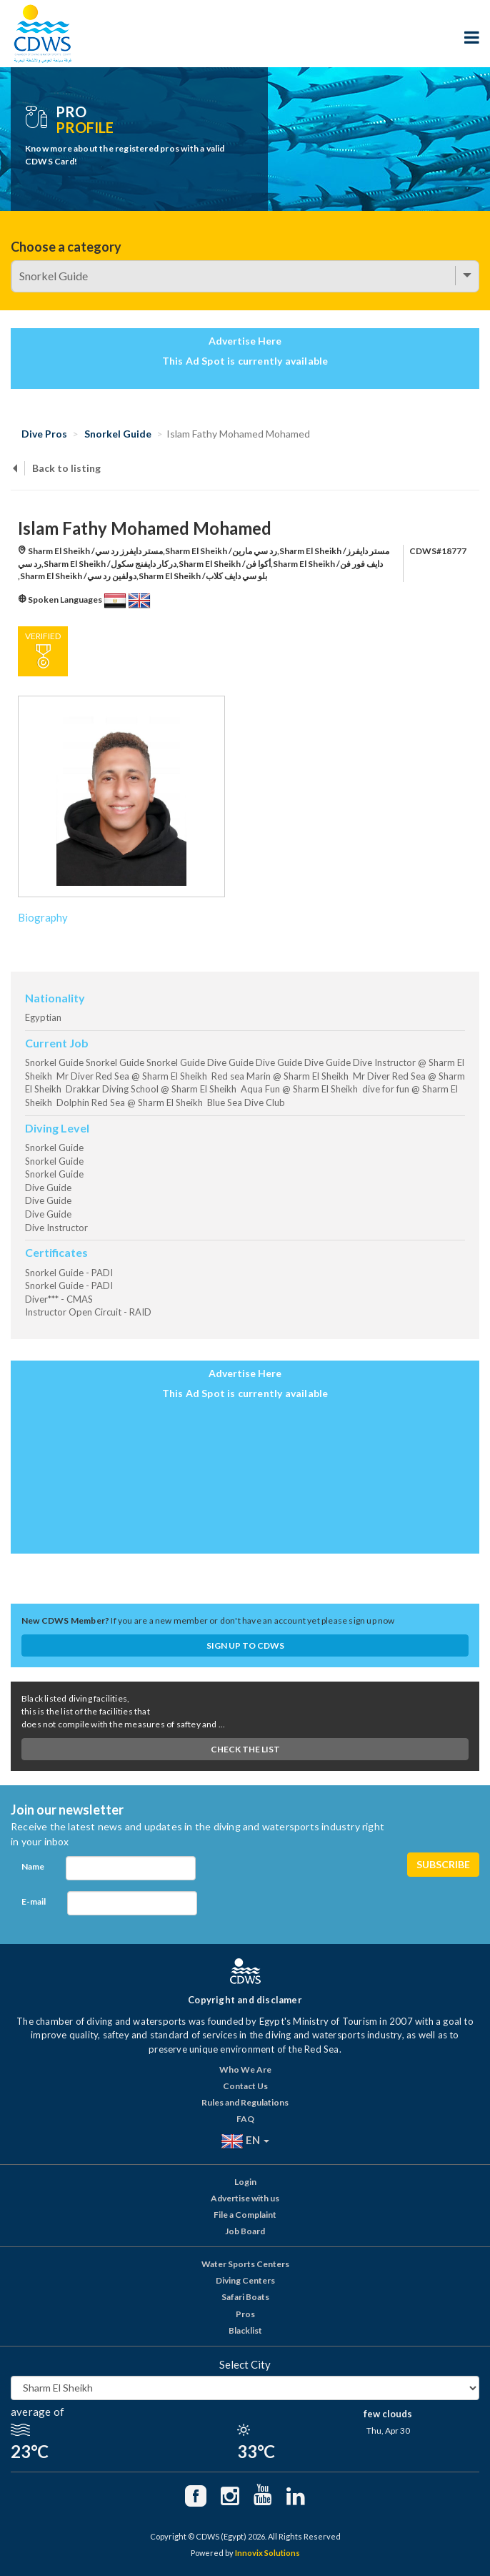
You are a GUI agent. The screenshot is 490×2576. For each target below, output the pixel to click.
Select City (245, 2364)
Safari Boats (245, 2296)
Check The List (245, 1749)
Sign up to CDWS (245, 1645)
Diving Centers (245, 2280)
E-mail (33, 1901)
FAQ (245, 2118)
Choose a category (66, 247)
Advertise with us (245, 2198)
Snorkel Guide (117, 434)
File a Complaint (245, 2214)
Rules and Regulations (245, 2102)
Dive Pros (44, 434)
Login (245, 2181)
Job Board (245, 2231)
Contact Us (245, 2086)
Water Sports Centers (245, 2264)
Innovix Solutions (267, 2552)
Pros (245, 2314)
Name (32, 1866)
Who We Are (245, 2069)
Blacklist (245, 2330)
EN (245, 2141)
